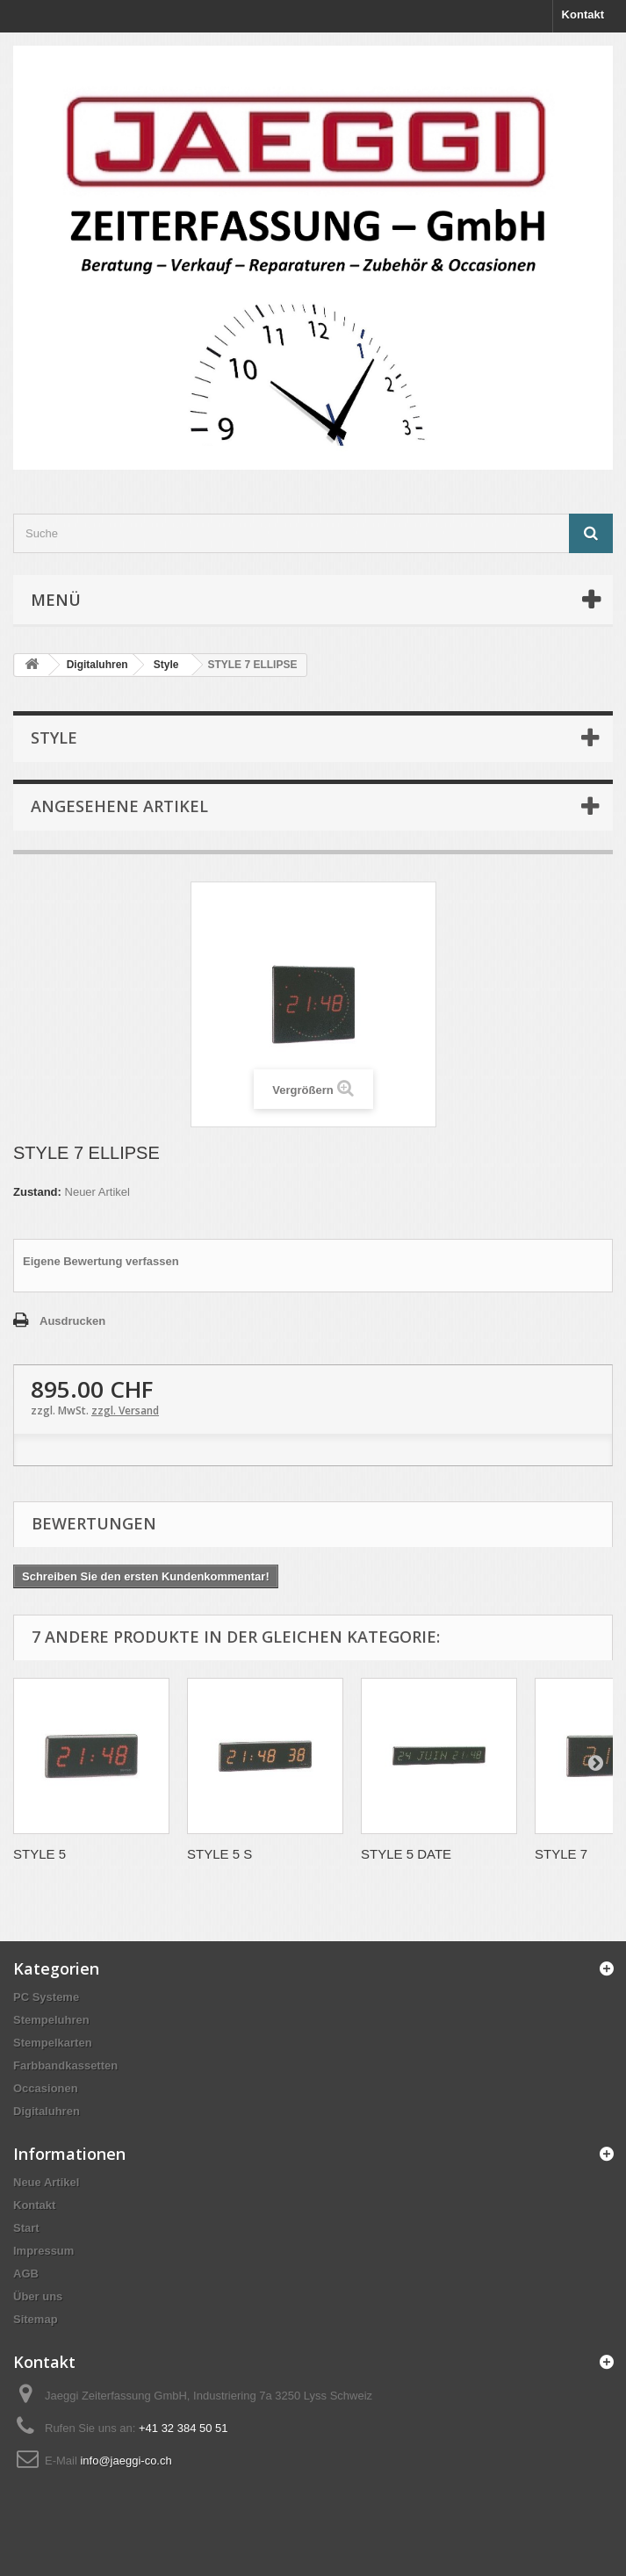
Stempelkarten (52, 2042)
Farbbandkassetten (65, 2065)
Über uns (37, 2296)
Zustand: (37, 1191)
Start (26, 2227)
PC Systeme (46, 1997)
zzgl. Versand (125, 1410)
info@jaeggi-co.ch (125, 2460)
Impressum (43, 2250)
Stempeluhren (51, 2019)
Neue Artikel (46, 2182)
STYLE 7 (561, 1853)
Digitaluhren (46, 2111)
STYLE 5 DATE (406, 1853)
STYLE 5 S (219, 1853)
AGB (26, 2273)
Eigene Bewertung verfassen (101, 1261)
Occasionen (45, 2088)
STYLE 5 (39, 1853)
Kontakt (583, 14)
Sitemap (35, 2319)
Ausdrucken (72, 1321)
